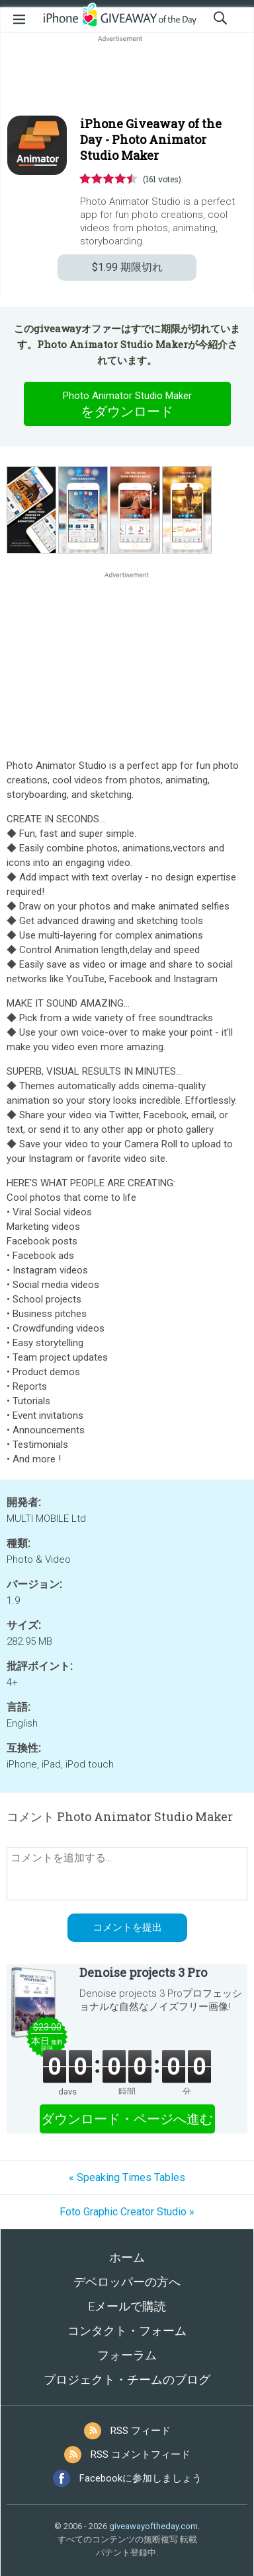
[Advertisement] (127, 77)
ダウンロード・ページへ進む (127, 2119)
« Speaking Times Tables (127, 2177)
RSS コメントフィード (140, 2454)
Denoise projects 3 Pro (143, 1972)
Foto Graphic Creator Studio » (127, 2211)
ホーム (127, 2257)
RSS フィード (140, 2431)
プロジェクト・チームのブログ (127, 2379)
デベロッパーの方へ (127, 2282)
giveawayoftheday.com (153, 2526)
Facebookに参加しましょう (140, 2478)
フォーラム (127, 2355)
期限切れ (127, 267)
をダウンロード (127, 403)
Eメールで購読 (127, 2306)
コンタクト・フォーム (127, 2331)
